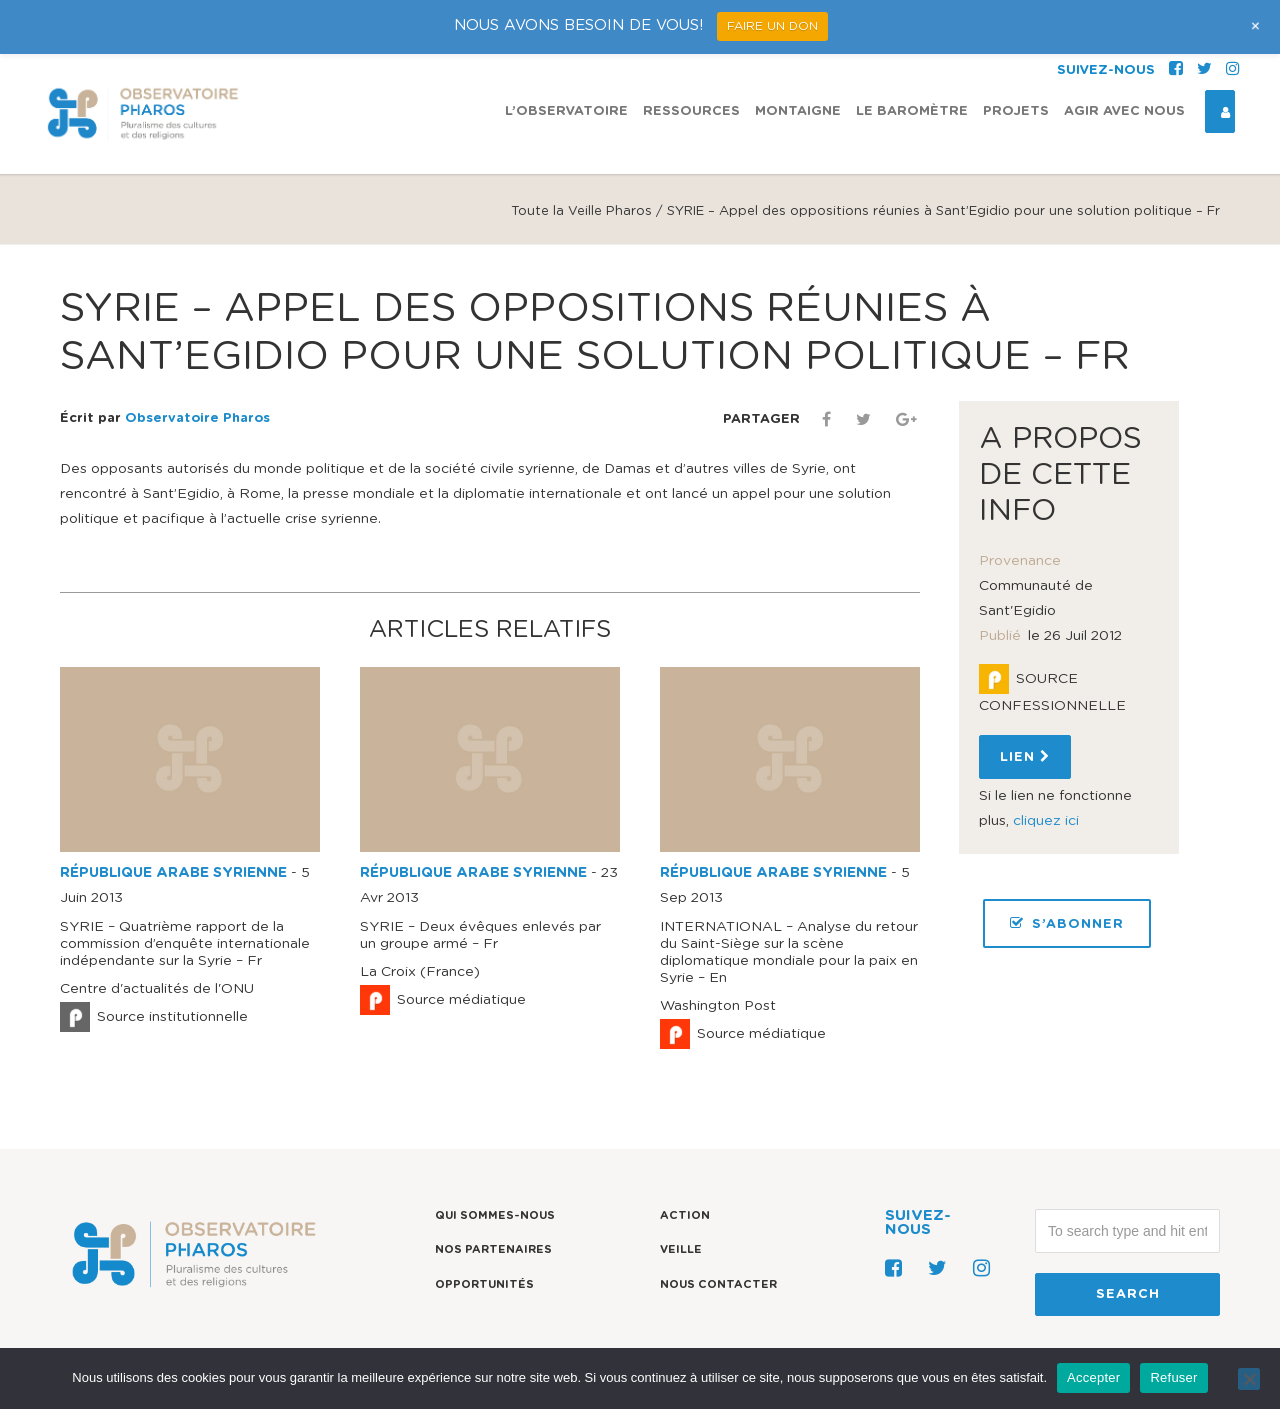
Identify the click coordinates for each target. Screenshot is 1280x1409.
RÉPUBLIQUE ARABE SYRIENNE (173, 873)
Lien (1025, 757)
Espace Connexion (1218, 112)
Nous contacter (718, 1284)
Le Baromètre (912, 111)
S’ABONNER (1067, 923)
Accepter (1093, 1377)
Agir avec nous (1124, 111)
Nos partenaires (493, 1249)
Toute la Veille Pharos (581, 211)
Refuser (1173, 1377)
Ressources (691, 111)
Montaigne (798, 111)
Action (685, 1215)
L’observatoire (566, 111)
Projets (1016, 111)
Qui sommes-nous (495, 1215)
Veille (681, 1249)
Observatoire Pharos (197, 418)
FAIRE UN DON (772, 26)
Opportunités (484, 1284)
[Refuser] (1249, 1379)
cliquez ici (1046, 821)
